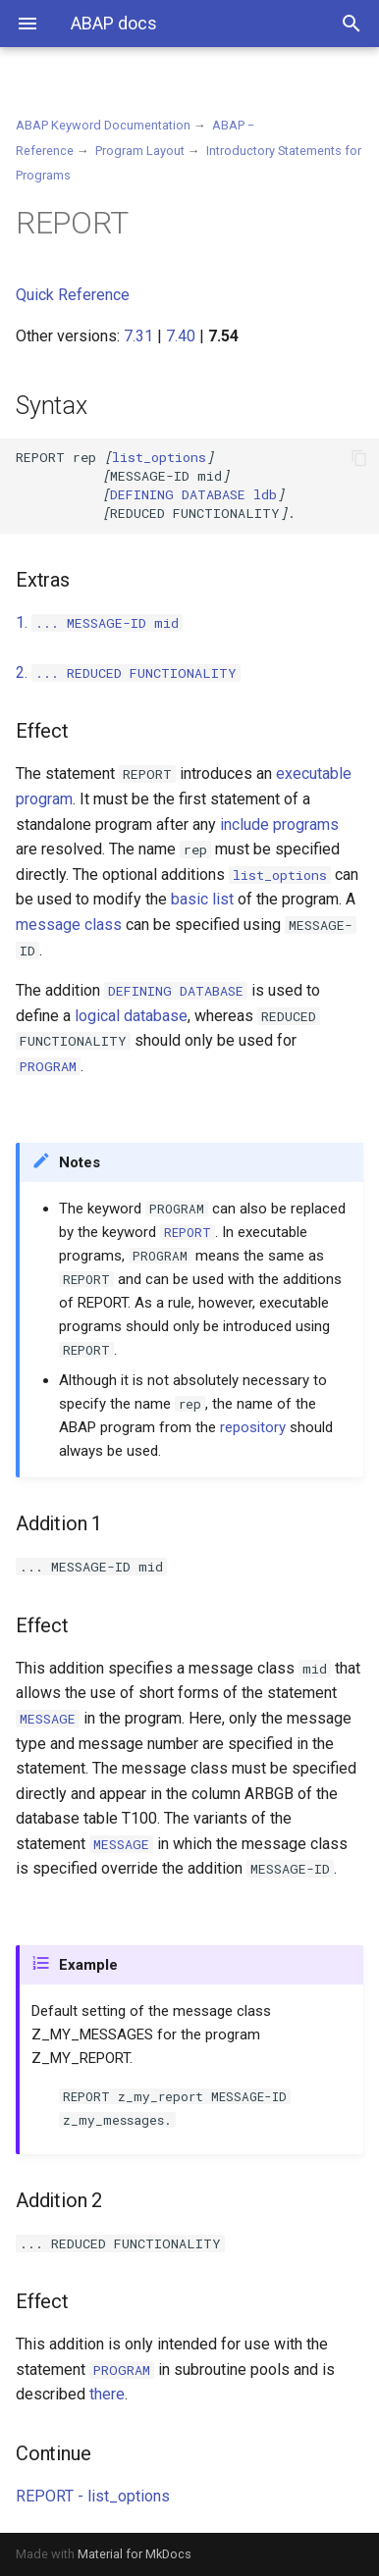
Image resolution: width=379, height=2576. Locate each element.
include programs (279, 824)
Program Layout (140, 150)
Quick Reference (73, 294)
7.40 (180, 336)
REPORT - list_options (93, 2496)
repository (253, 1427)
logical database (131, 1015)
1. (99, 622)
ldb (193, 494)
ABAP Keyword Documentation (103, 125)
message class (69, 924)
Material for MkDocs (134, 2554)
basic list (202, 899)
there (107, 2394)
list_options (159, 457)
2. (128, 672)
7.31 (138, 336)
